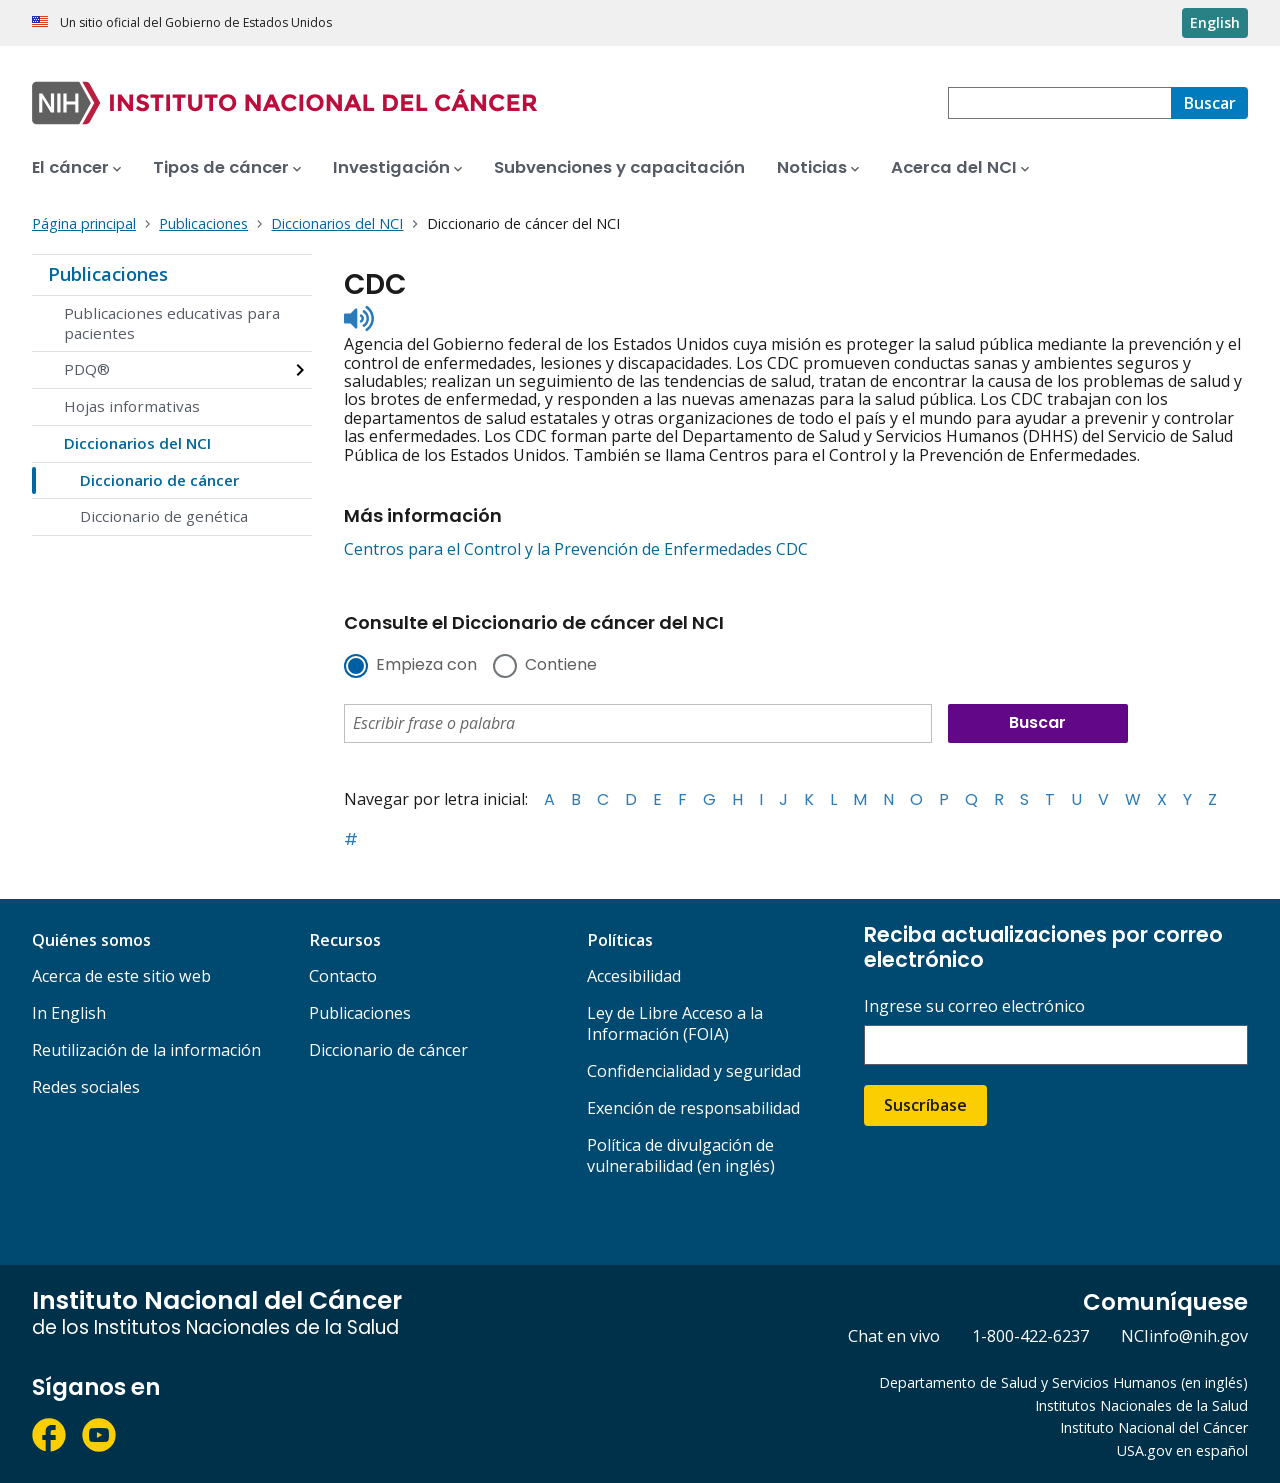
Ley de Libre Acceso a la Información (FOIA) (675, 1023)
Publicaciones (108, 274)
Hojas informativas (132, 406)
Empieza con (426, 666)
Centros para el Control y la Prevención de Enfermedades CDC (576, 549)
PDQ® (87, 369)
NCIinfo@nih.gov (1184, 1336)
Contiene (561, 666)
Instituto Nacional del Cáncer (1154, 1427)
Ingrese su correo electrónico (974, 1006)
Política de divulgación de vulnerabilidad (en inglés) (681, 1155)
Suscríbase (925, 1105)
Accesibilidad (634, 976)
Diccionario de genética (164, 516)
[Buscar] (1209, 103)
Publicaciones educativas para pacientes (172, 323)
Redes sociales (86, 1087)
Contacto (343, 976)
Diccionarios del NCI (137, 443)
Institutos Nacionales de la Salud (1141, 1405)
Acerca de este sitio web (121, 976)
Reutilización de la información (146, 1050)
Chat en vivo (894, 1336)
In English (69, 1013)
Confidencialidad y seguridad (694, 1071)
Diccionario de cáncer (159, 480)
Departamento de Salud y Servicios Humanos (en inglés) (1063, 1382)
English (1215, 22)
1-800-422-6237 (1030, 1336)
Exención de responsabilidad (693, 1108)
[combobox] (1059, 103)
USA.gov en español (1182, 1450)
